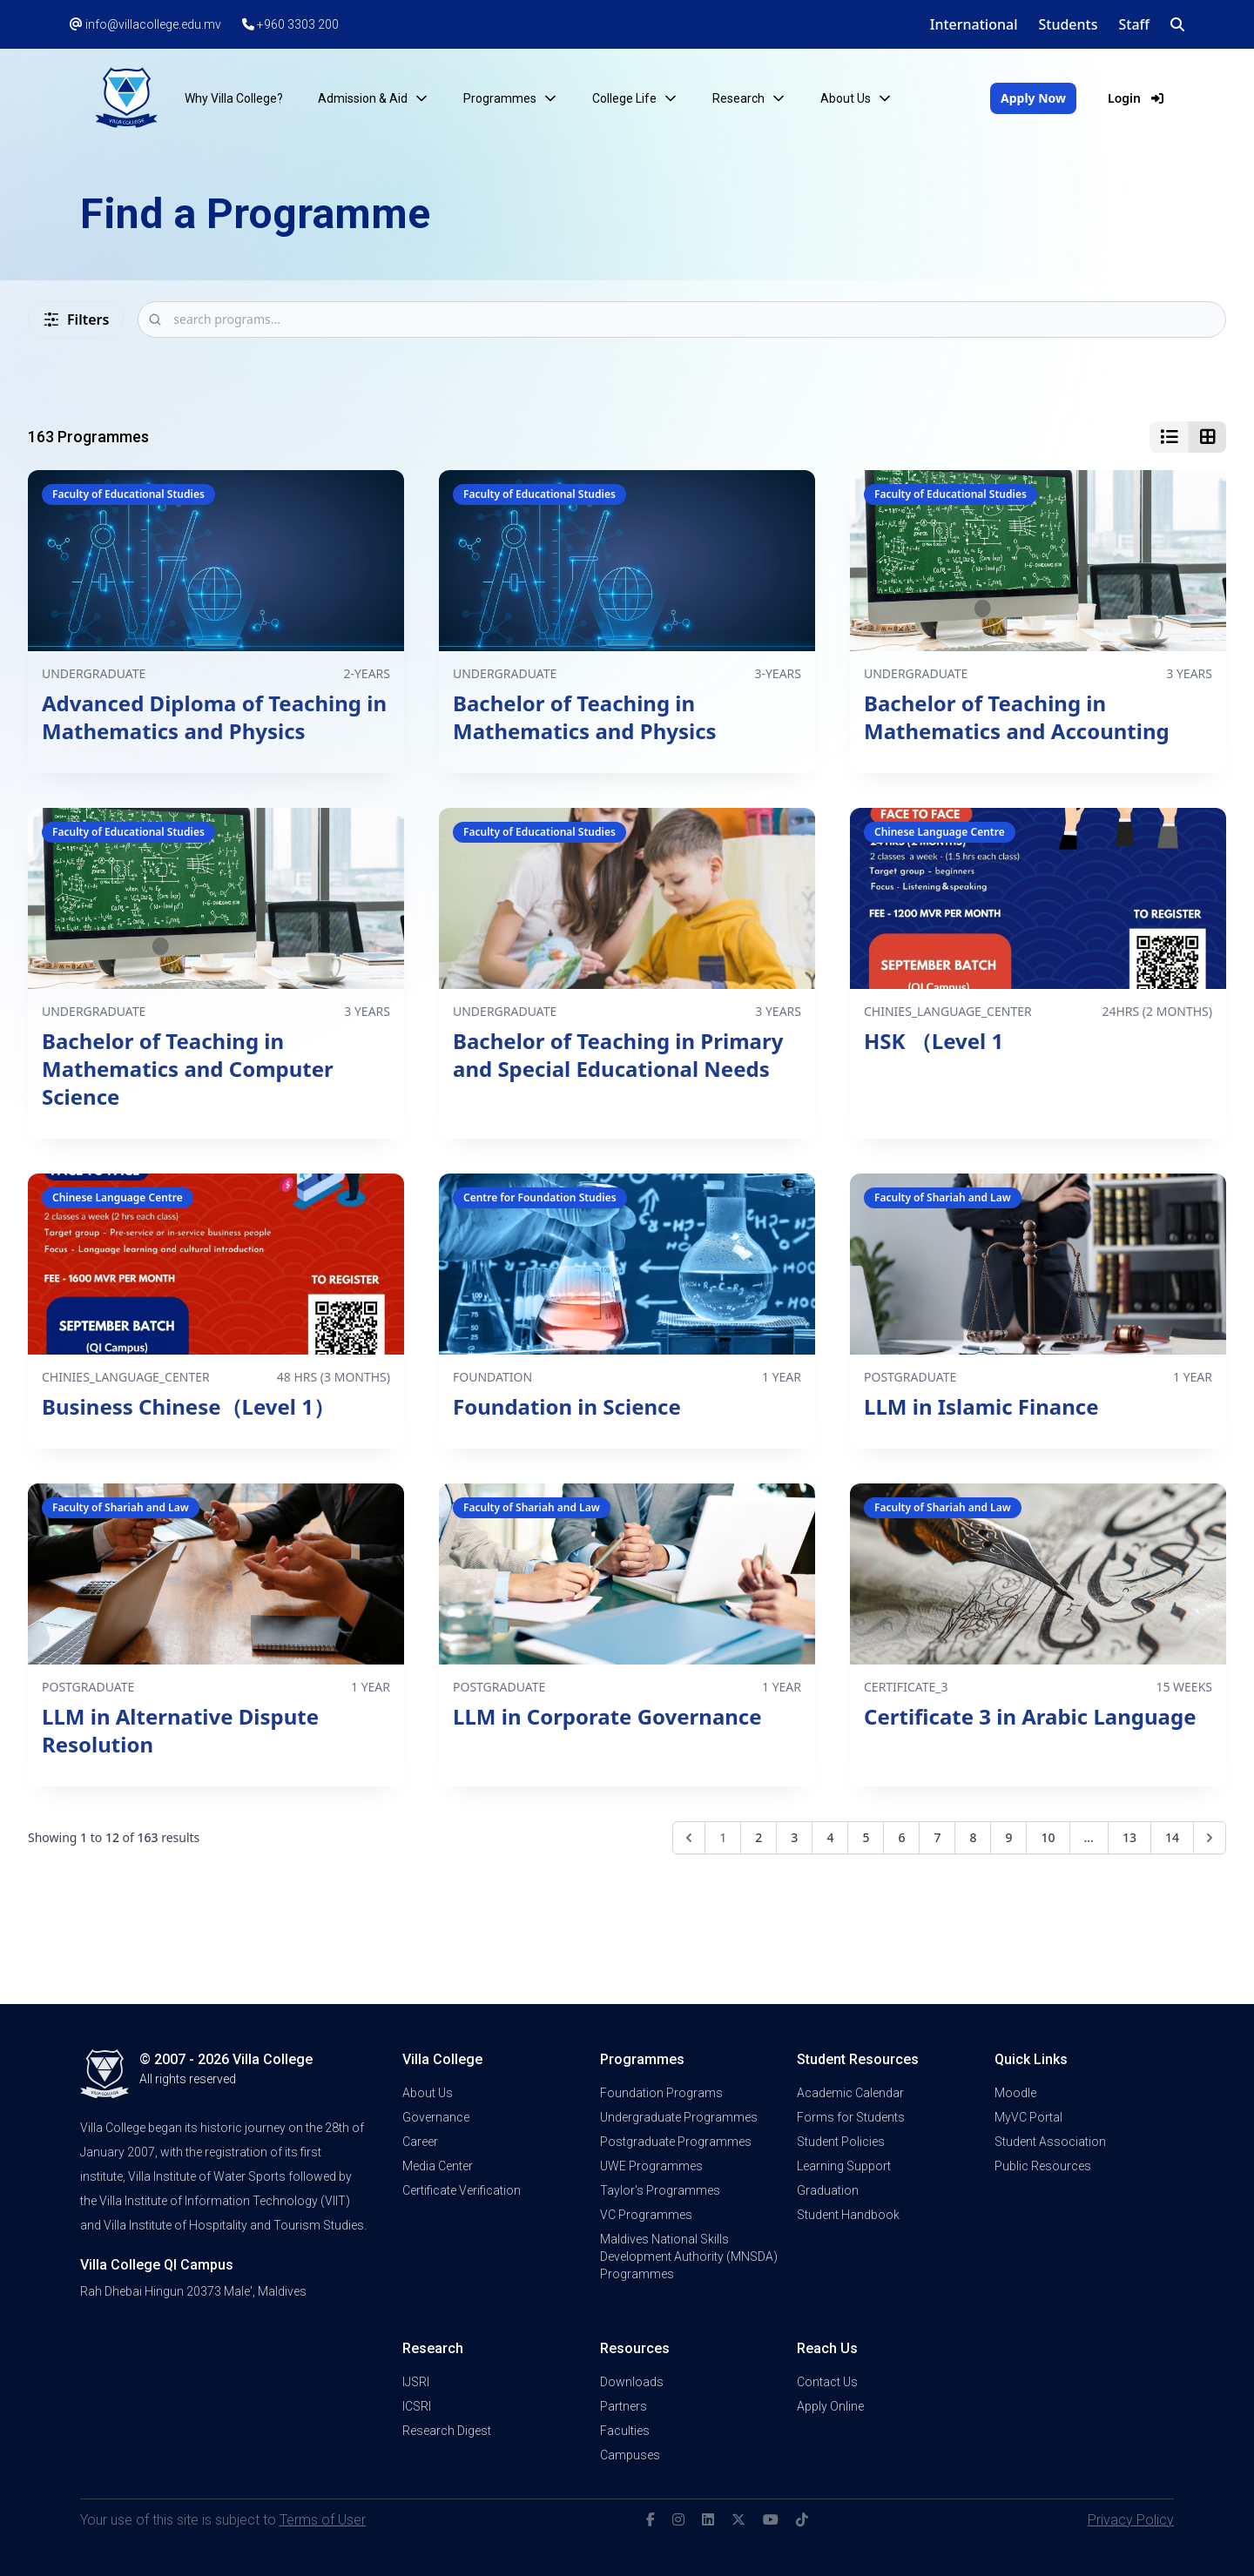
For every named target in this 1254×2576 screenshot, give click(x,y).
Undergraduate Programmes (679, 2117)
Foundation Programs (661, 2093)
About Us (427, 2093)
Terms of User (323, 2520)
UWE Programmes (651, 2166)
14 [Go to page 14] (1172, 1837)
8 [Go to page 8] (972, 1837)
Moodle (1015, 2093)
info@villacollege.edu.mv (145, 24)
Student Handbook (848, 2215)
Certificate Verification (461, 2190)
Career (420, 2142)
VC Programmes (646, 2215)
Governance (435, 2117)
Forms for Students (851, 2117)
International (974, 24)
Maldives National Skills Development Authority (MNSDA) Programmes (689, 2256)
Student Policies (841, 2142)
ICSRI (416, 2406)
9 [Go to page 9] (1008, 1837)
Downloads (632, 2382)
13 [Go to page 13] (1129, 1837)
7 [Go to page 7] (937, 1837)
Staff (1134, 24)
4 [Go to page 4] (829, 1837)
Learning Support (844, 2166)
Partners (623, 2406)
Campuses (630, 2455)
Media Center (437, 2166)
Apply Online (830, 2406)
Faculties (625, 2431)
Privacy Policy (1131, 2520)
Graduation (828, 2190)
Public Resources (1042, 2166)
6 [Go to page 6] (901, 1837)
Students (1067, 24)
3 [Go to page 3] (794, 1837)
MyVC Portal (1028, 2117)
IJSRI (415, 2382)
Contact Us (827, 2382)
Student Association (1050, 2142)
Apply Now (1033, 98)
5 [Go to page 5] (865, 1837)
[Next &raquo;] (1209, 1837)
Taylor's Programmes (660, 2190)
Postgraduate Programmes (676, 2142)
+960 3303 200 (290, 24)
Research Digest (446, 2431)
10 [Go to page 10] (1048, 1837)
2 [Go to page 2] (758, 1837)
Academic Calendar (850, 2093)
